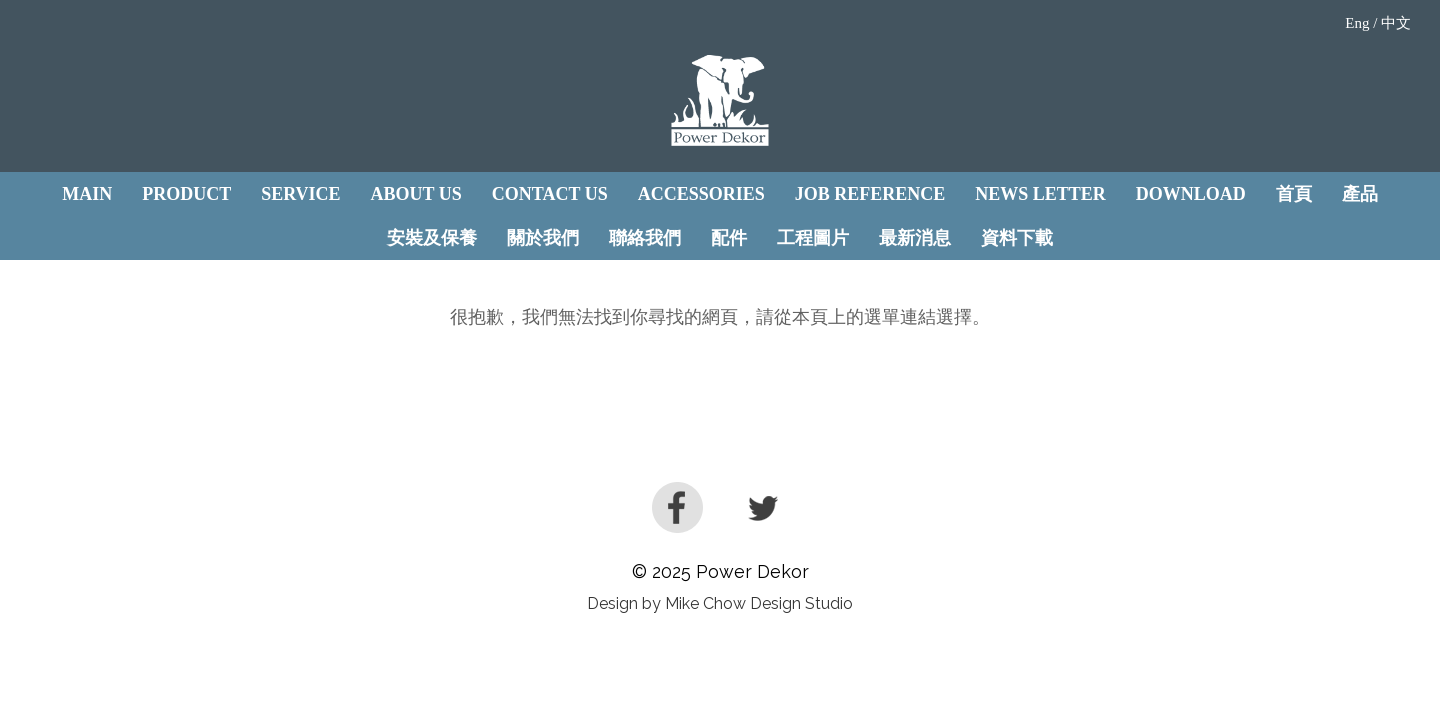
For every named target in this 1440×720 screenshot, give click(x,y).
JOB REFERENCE (870, 194)
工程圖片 (813, 238)
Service (300, 194)
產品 (1360, 194)
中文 (1396, 23)
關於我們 (543, 238)
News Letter (1040, 194)
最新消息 (915, 238)
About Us (416, 194)
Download (1191, 194)
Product (186, 194)
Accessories (701, 194)
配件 (729, 238)
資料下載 (1017, 238)
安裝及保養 (432, 238)
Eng (1357, 23)
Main (87, 194)
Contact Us (550, 194)
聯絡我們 (645, 238)
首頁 (1294, 194)
